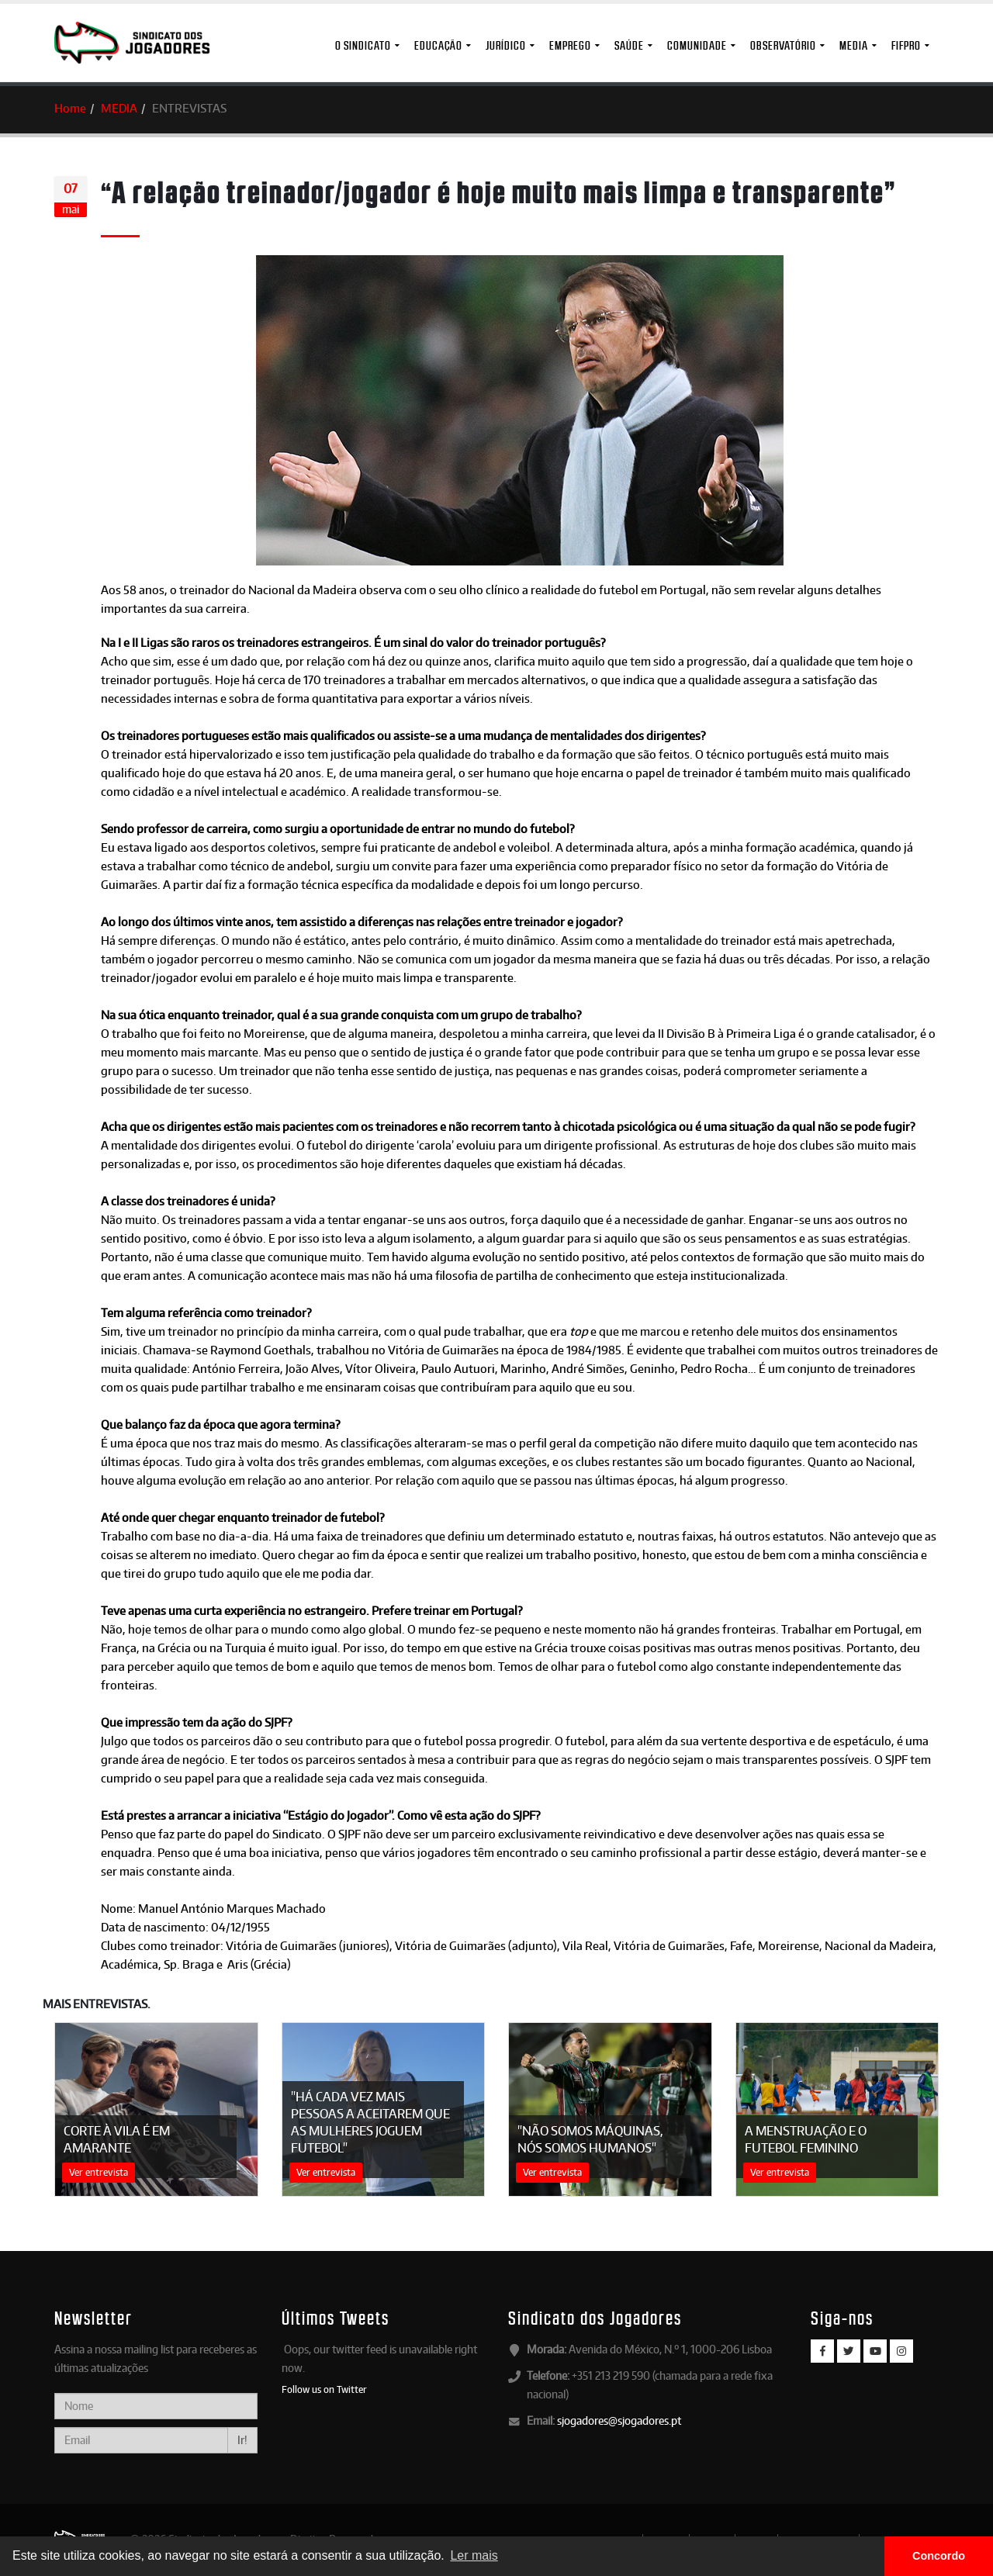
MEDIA (853, 45)
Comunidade (697, 45)
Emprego (570, 45)
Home (70, 108)
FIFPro (906, 45)
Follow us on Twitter (324, 2389)
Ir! (242, 2439)
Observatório (783, 45)
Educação (438, 45)
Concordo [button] (938, 2556)
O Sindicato (363, 45)
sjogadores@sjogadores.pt (619, 2420)
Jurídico (506, 45)
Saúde (629, 45)
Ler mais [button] (473, 2555)
